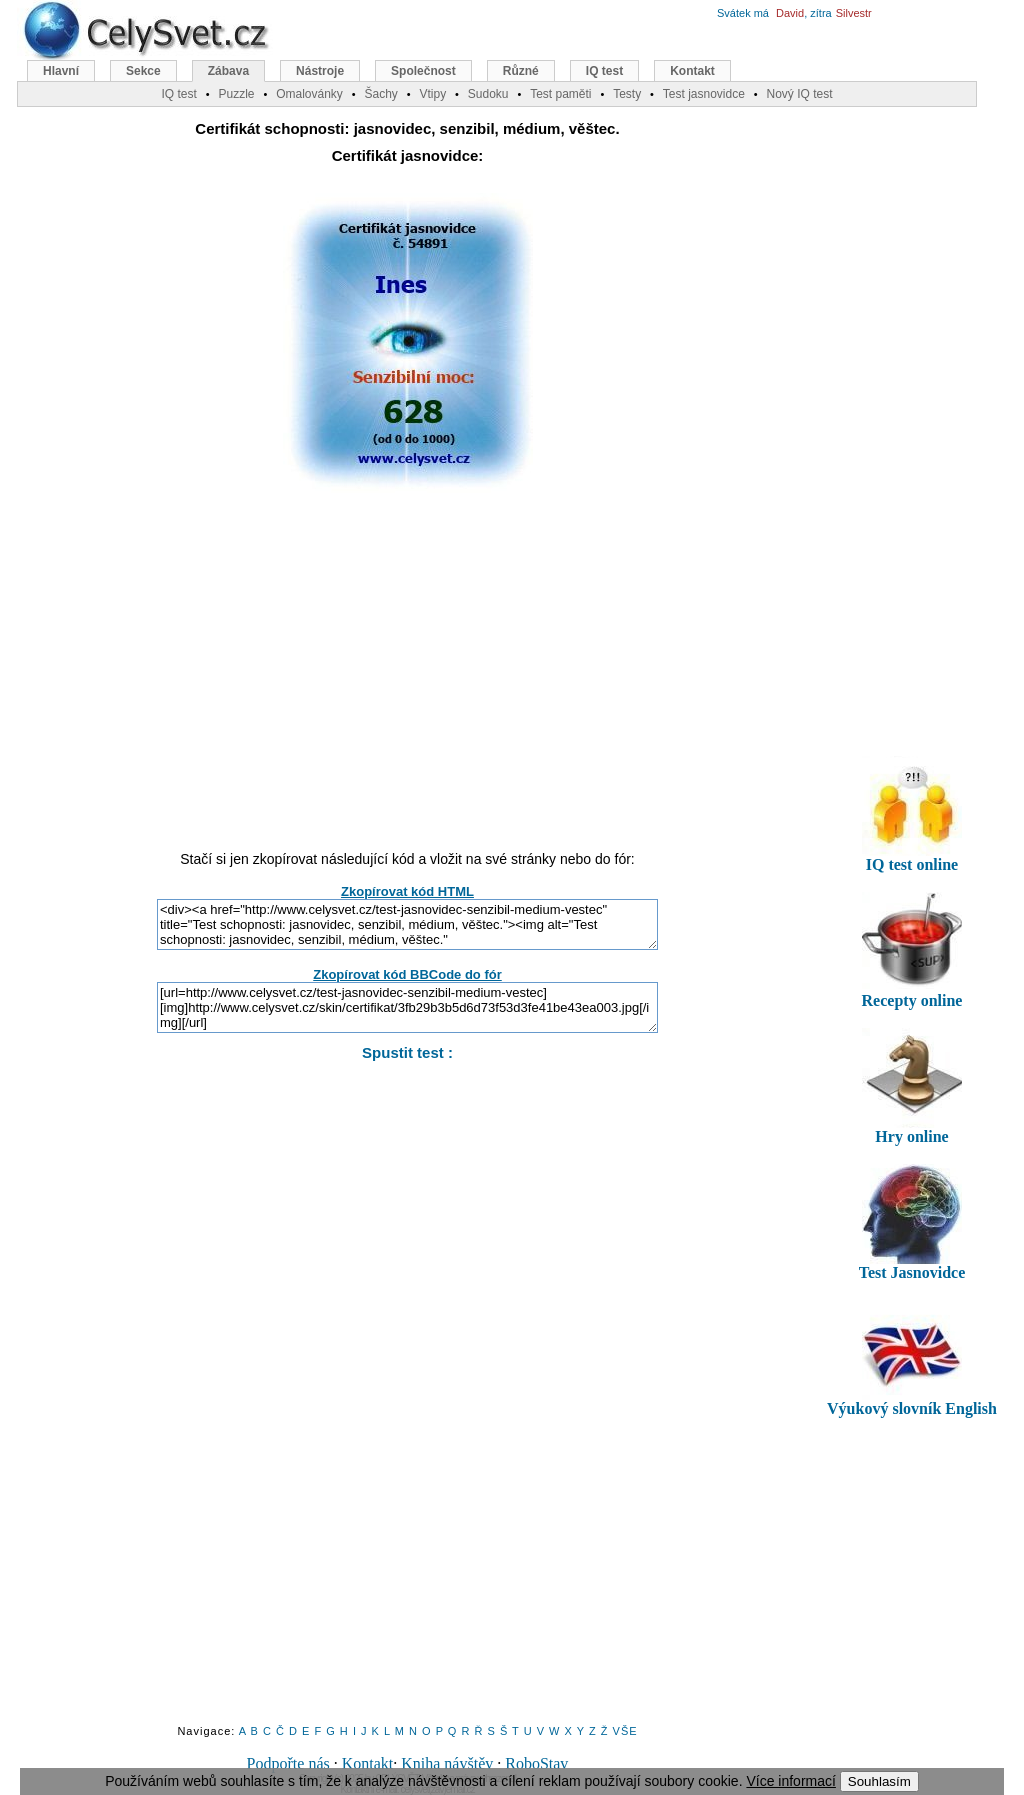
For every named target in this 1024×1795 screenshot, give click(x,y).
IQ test (604, 71)
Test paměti (560, 94)
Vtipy (432, 94)
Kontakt (368, 1763)
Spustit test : (407, 1052)
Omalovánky (309, 94)
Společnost (423, 71)
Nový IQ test (799, 94)
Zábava (228, 71)
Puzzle (236, 94)
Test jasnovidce (704, 94)
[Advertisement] (408, 681)
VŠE (625, 1731)
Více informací (790, 1781)
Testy (627, 94)
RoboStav (536, 1763)
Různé (521, 71)
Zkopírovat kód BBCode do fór (407, 974)
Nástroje (320, 71)
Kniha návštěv (447, 1763)
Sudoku (488, 94)
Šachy (380, 94)
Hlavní (61, 71)
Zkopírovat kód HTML (407, 891)
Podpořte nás (288, 1763)
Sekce (143, 71)
